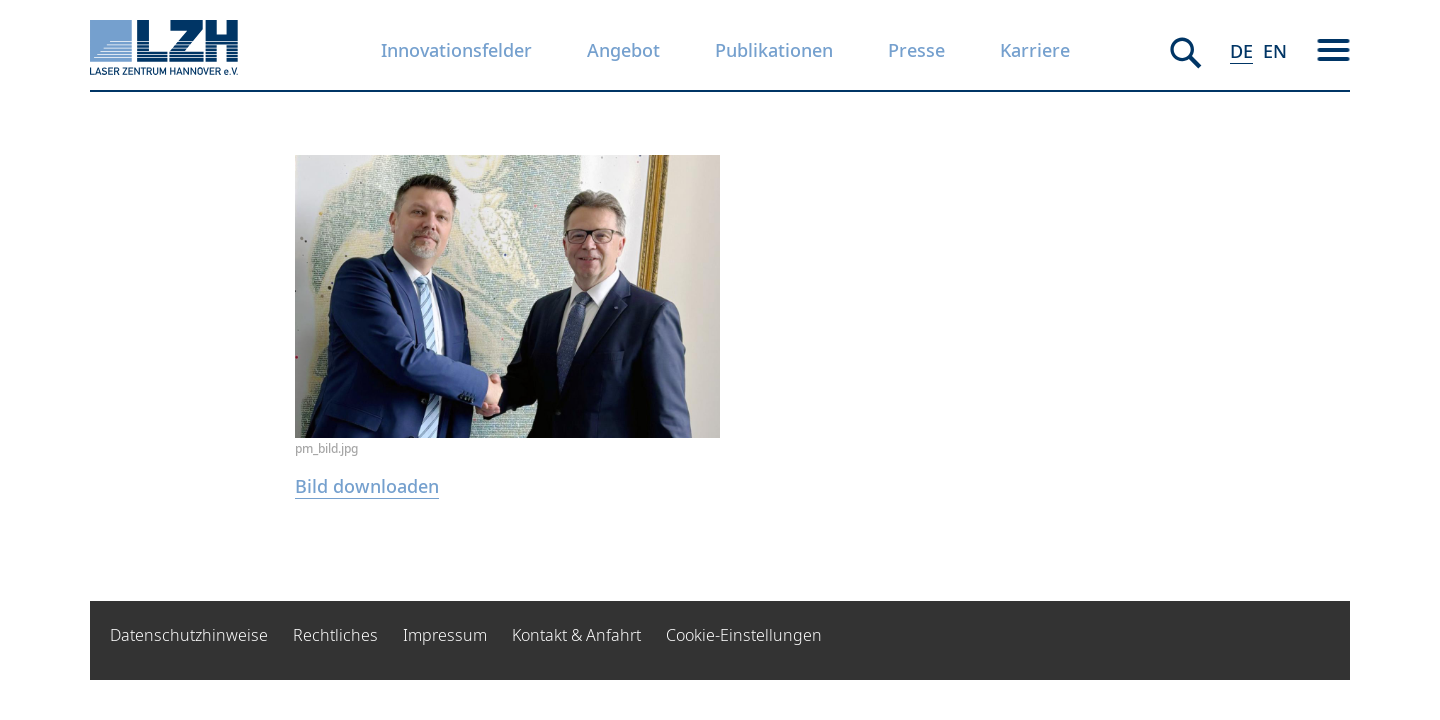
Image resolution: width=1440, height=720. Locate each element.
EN (1275, 51)
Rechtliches (335, 635)
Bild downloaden (367, 486)
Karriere (1035, 50)
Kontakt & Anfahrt (576, 635)
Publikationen (774, 50)
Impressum (445, 635)
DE (1241, 51)
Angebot (623, 50)
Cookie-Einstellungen (744, 635)
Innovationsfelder (456, 50)
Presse (916, 50)
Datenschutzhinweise (189, 635)
